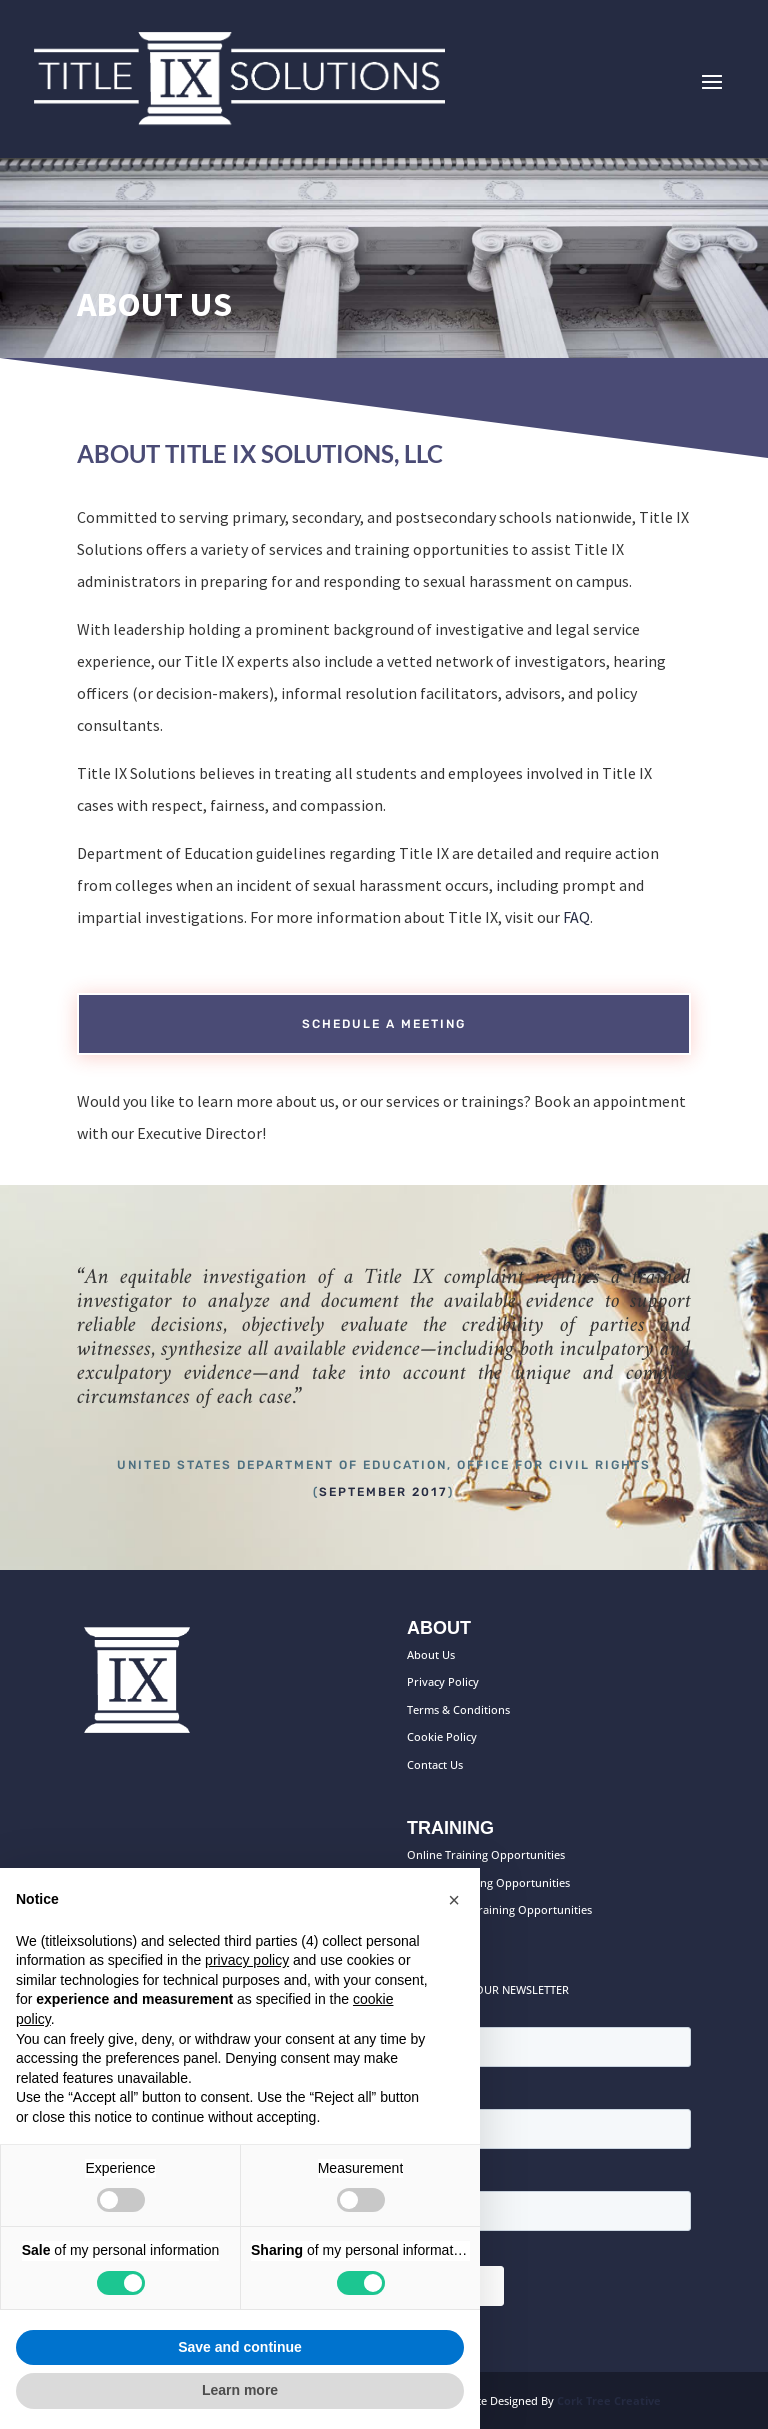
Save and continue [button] (240, 2347)
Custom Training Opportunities (488, 1882)
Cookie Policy (442, 1736)
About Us (431, 1654)
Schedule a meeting (384, 1024)
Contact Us (435, 1764)
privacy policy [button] (247, 1960)
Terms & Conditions (458, 1709)
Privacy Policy (443, 1681)
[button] (454, 1900)
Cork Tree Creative (609, 2400)
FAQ (576, 917)
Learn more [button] (240, 2390)
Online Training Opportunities (486, 1854)
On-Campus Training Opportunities (499, 1909)
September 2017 (383, 1492)
